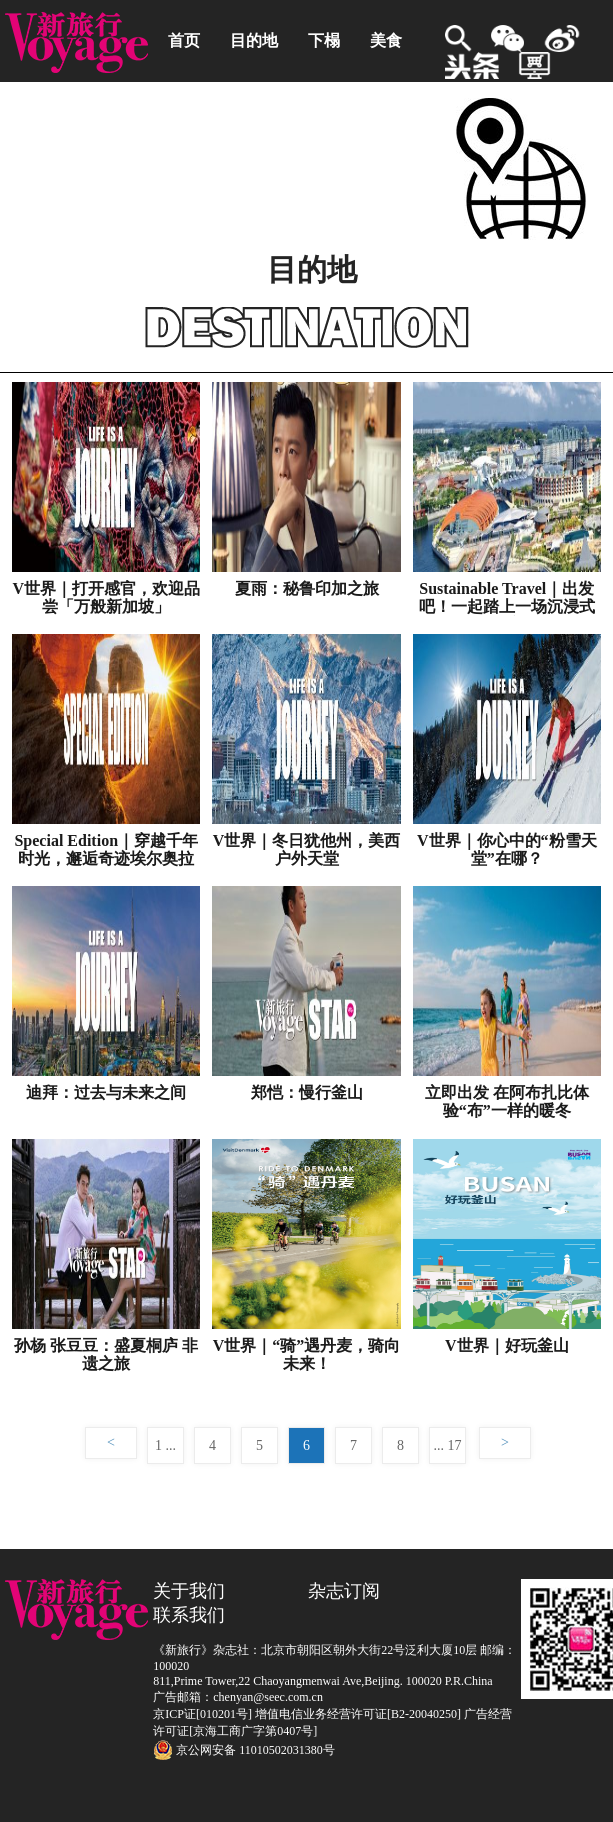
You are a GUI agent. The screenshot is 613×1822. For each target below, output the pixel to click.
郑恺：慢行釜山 (307, 1092)
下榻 (324, 40)
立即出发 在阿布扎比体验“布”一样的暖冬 (507, 1101)
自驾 (184, 122)
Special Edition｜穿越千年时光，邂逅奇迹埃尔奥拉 (106, 849)
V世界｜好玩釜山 (507, 1345)
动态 (340, 122)
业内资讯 (262, 122)
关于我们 (189, 1591)
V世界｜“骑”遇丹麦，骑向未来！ (307, 1354)
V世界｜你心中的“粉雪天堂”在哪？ (507, 849)
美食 (386, 40)
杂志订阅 (344, 1591)
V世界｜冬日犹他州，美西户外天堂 (307, 849)
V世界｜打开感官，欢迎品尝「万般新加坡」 (106, 597)
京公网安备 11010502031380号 (244, 1750)
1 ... (165, 1445)
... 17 (448, 1445)
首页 (184, 40)
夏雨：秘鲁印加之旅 (307, 588)
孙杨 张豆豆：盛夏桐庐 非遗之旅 (106, 1354)
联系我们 (189, 1615)
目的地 (254, 40)
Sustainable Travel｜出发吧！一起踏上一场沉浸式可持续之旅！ (507, 598)
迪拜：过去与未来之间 (106, 1092)
